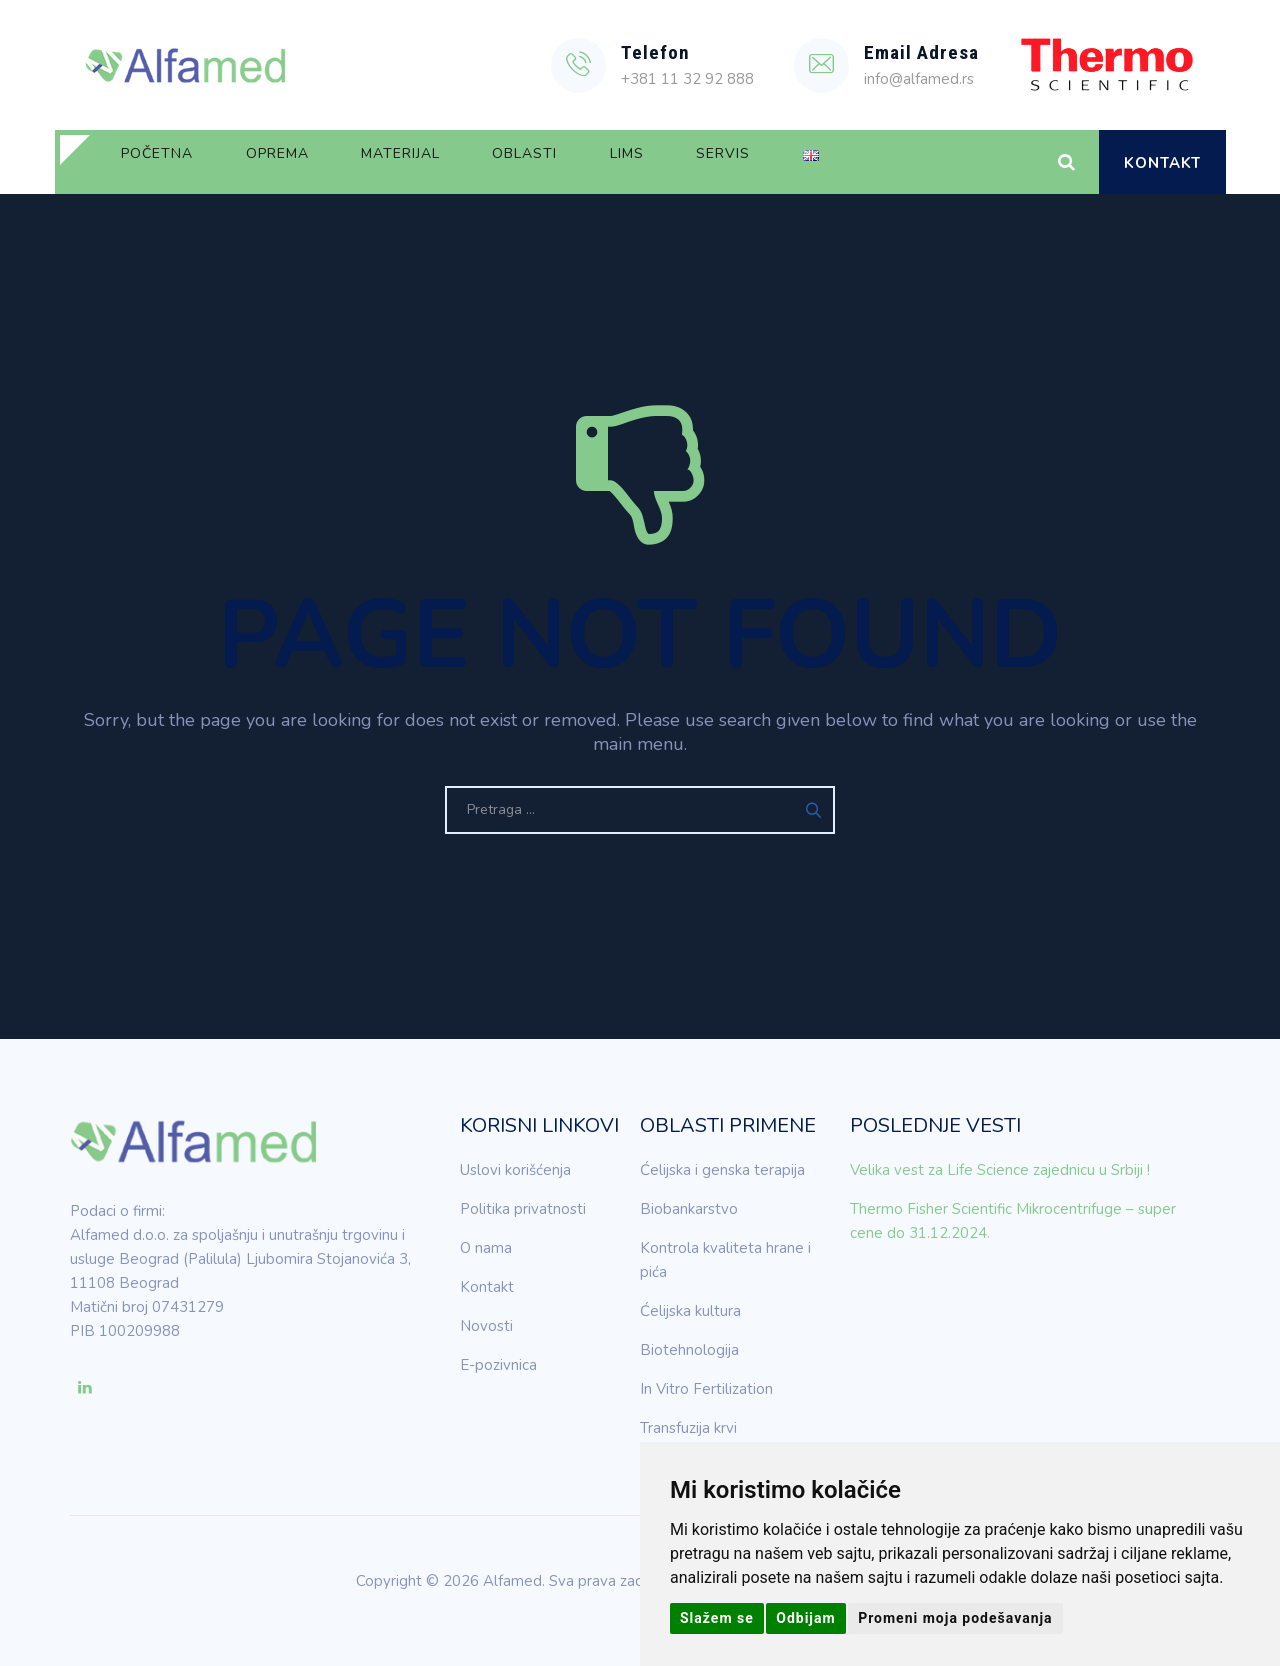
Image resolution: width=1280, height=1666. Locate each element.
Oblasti (600, 161)
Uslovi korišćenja (515, 1170)
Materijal (454, 161)
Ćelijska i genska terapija (722, 1170)
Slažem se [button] (717, 1618)
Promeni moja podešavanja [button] (955, 1618)
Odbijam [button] (805, 1618)
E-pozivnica (498, 1365)
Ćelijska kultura (690, 1311)
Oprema (309, 161)
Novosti (486, 1326)
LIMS (724, 161)
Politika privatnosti (523, 1209)
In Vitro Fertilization (706, 1389)
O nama (486, 1248)
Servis (842, 161)
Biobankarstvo (689, 1209)
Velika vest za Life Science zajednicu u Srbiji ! (1000, 1170)
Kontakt (1162, 163)
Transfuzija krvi (688, 1428)
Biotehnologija (689, 1350)
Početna (168, 161)
